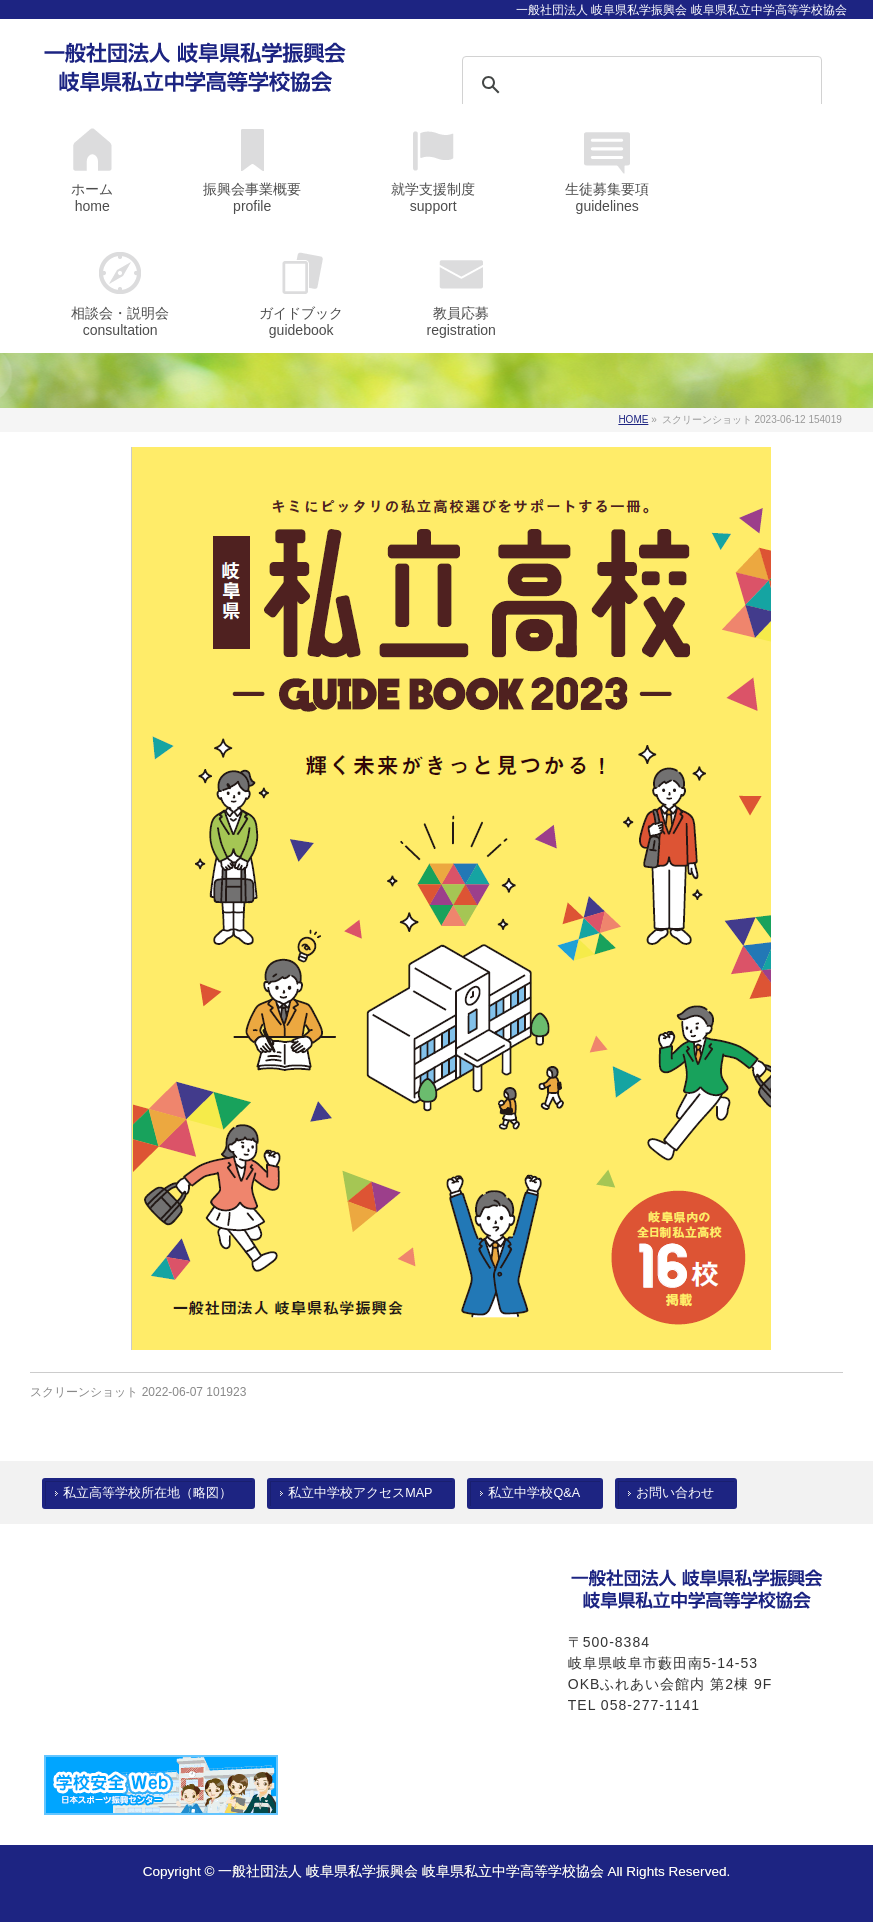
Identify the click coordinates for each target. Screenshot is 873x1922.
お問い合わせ (675, 1493)
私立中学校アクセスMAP (360, 1493)
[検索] (616, 85)
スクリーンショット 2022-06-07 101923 (138, 1392)
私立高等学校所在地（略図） (147, 1493)
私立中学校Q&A (534, 1493)
